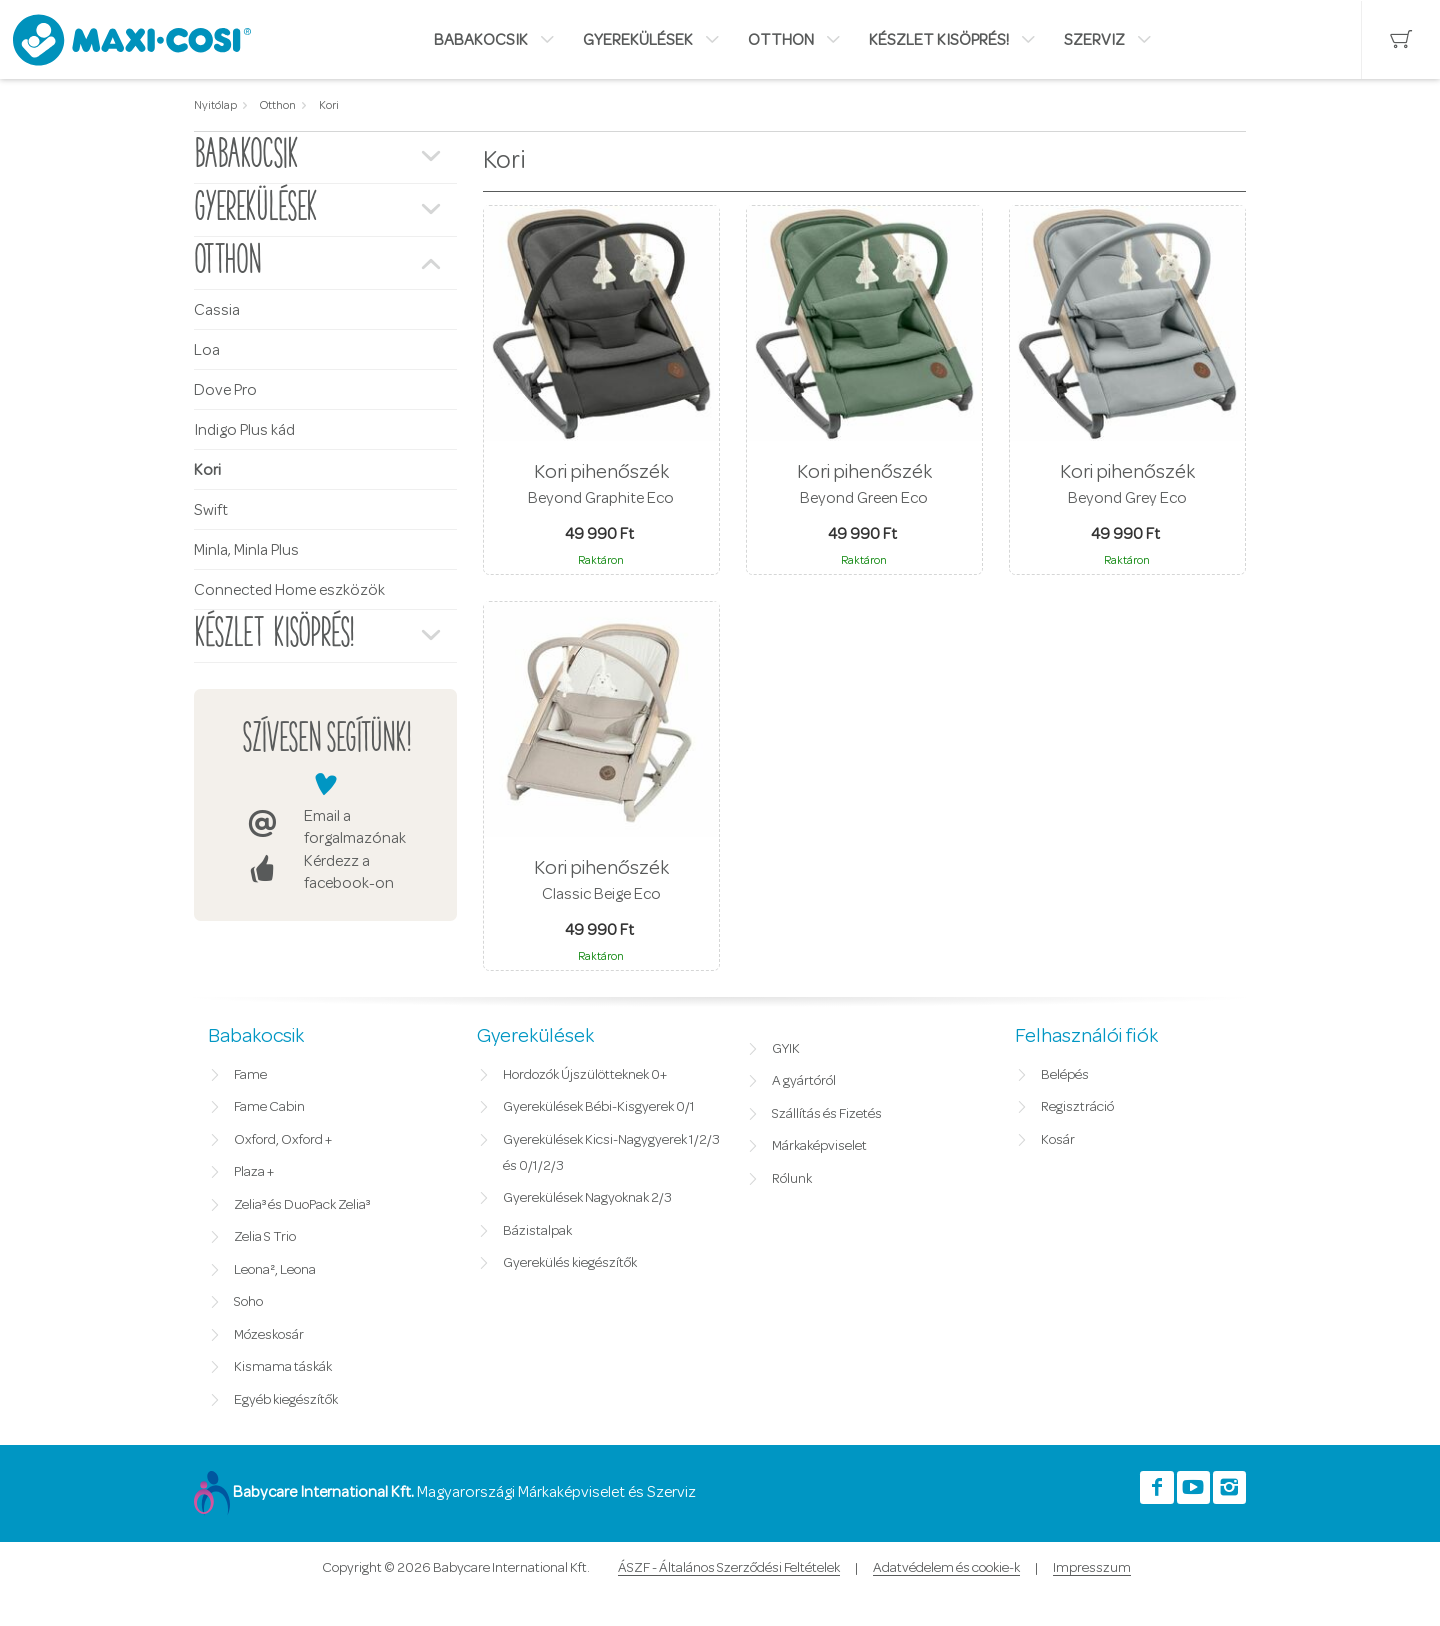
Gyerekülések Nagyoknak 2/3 (587, 1198)
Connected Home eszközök (289, 590)
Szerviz (1094, 40)
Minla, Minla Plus (246, 550)
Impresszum (1092, 1568)
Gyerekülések (638, 40)
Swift (211, 510)
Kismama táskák (283, 1367)
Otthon (781, 40)
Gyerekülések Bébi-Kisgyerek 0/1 (599, 1107)
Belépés (1065, 1075)
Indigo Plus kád (244, 430)
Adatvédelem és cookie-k (946, 1568)
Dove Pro (225, 390)
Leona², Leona (275, 1270)
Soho (248, 1302)
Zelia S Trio (265, 1237)
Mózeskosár (269, 1335)
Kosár (1058, 1140)
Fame (250, 1075)
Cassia (217, 310)
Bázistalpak (537, 1231)
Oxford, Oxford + (283, 1140)
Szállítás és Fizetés (827, 1114)
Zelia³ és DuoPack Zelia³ (302, 1205)
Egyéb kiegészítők (286, 1400)
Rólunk (792, 1179)
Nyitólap (215, 105)
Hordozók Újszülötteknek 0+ (585, 1075)
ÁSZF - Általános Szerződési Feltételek (729, 1568)
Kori (329, 105)
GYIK (786, 1049)
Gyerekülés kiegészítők (570, 1263)
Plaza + (254, 1172)
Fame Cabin (269, 1107)
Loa (207, 350)
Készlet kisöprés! (939, 40)
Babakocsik (481, 40)
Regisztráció (1077, 1107)
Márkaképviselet (819, 1146)
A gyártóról (804, 1081)
